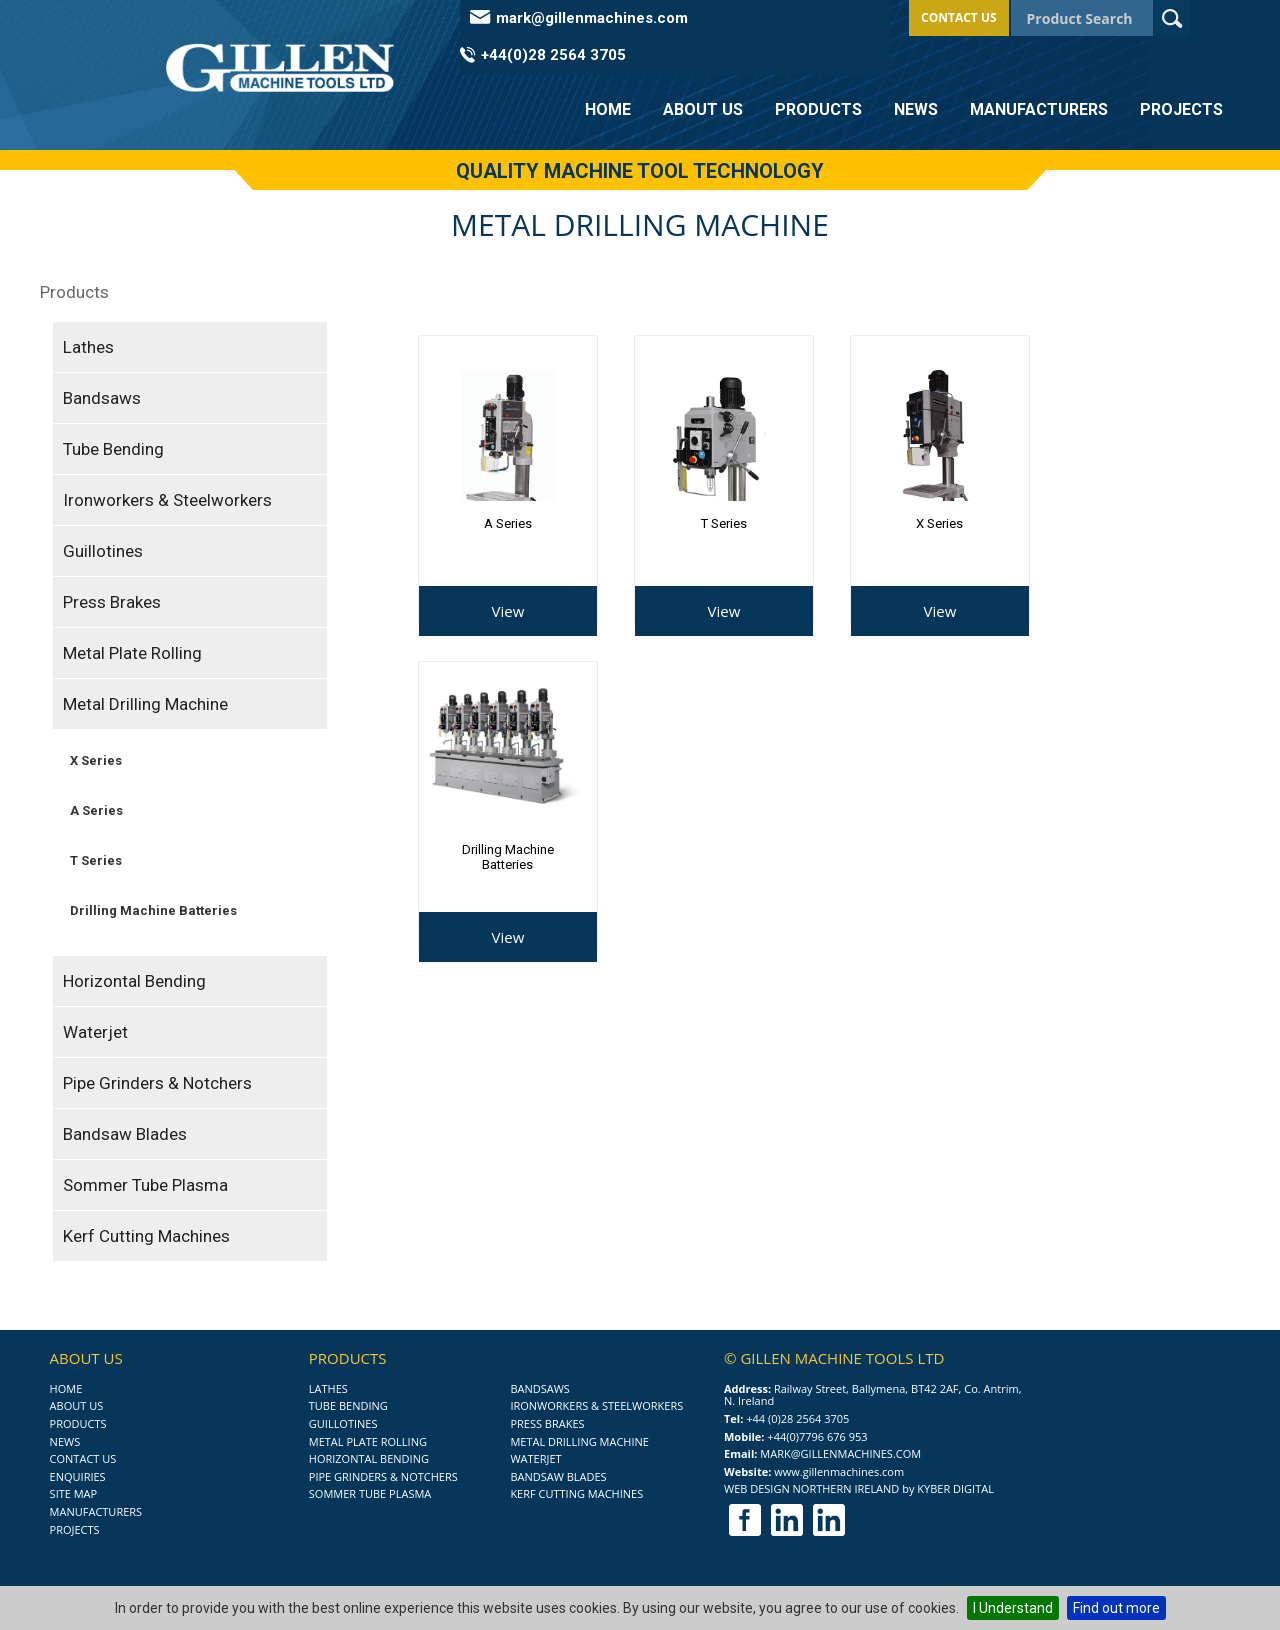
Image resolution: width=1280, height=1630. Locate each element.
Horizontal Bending (134, 981)
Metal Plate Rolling (132, 653)
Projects (1181, 109)
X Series (96, 760)
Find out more (1116, 1608)
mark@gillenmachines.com (592, 18)
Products (818, 109)
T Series (96, 860)
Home (608, 109)
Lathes (88, 347)
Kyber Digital (955, 1488)
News (916, 109)
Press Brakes (112, 602)
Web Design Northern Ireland (811, 1488)
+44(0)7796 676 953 (817, 1436)
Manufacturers (1039, 109)
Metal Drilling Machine (145, 704)
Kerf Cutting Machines (146, 1236)
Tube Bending (113, 449)
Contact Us (959, 17)
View (508, 611)
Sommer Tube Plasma (145, 1185)
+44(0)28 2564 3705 (553, 55)
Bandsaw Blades (125, 1134)
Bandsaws (102, 398)
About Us (703, 109)
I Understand (1013, 1608)
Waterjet (95, 1032)
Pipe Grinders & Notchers (157, 1083)
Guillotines (103, 551)
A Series (96, 810)
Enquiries (78, 1476)
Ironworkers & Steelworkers (167, 500)
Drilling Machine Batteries (153, 910)
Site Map (74, 1493)
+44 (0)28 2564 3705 (797, 1418)
